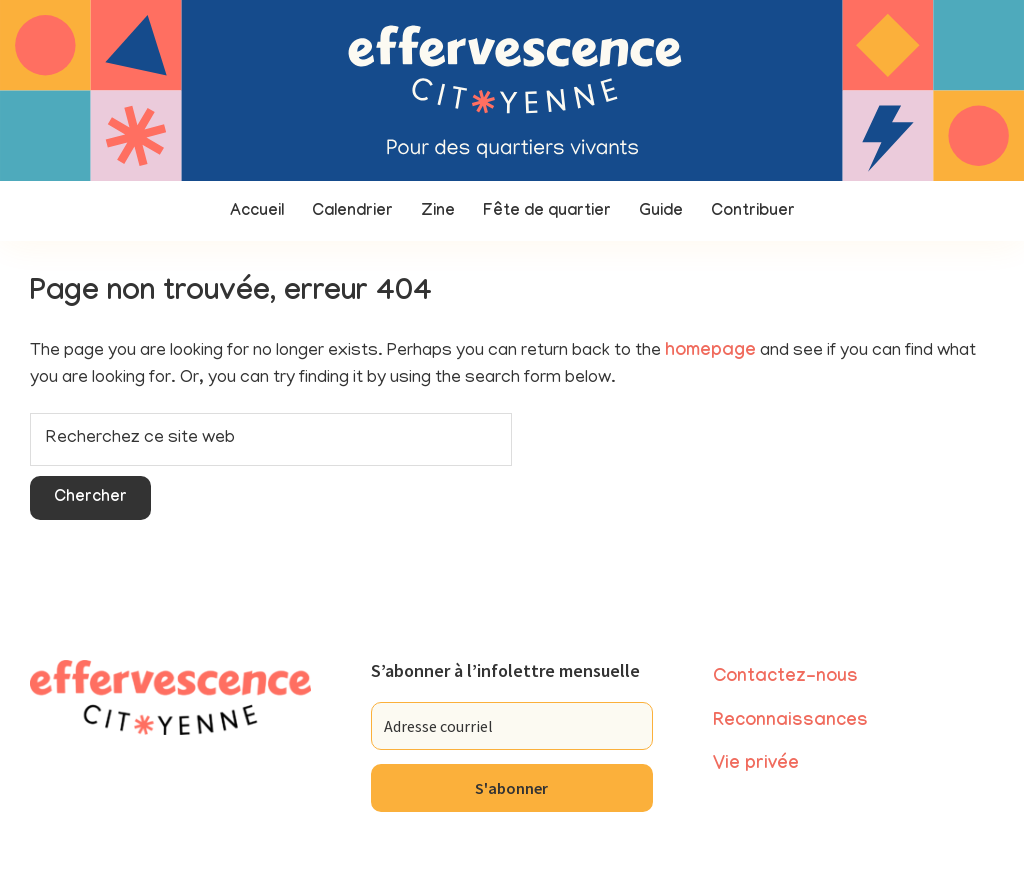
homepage (710, 352)
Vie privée (756, 765)
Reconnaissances (790, 722)
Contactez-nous (785, 678)
